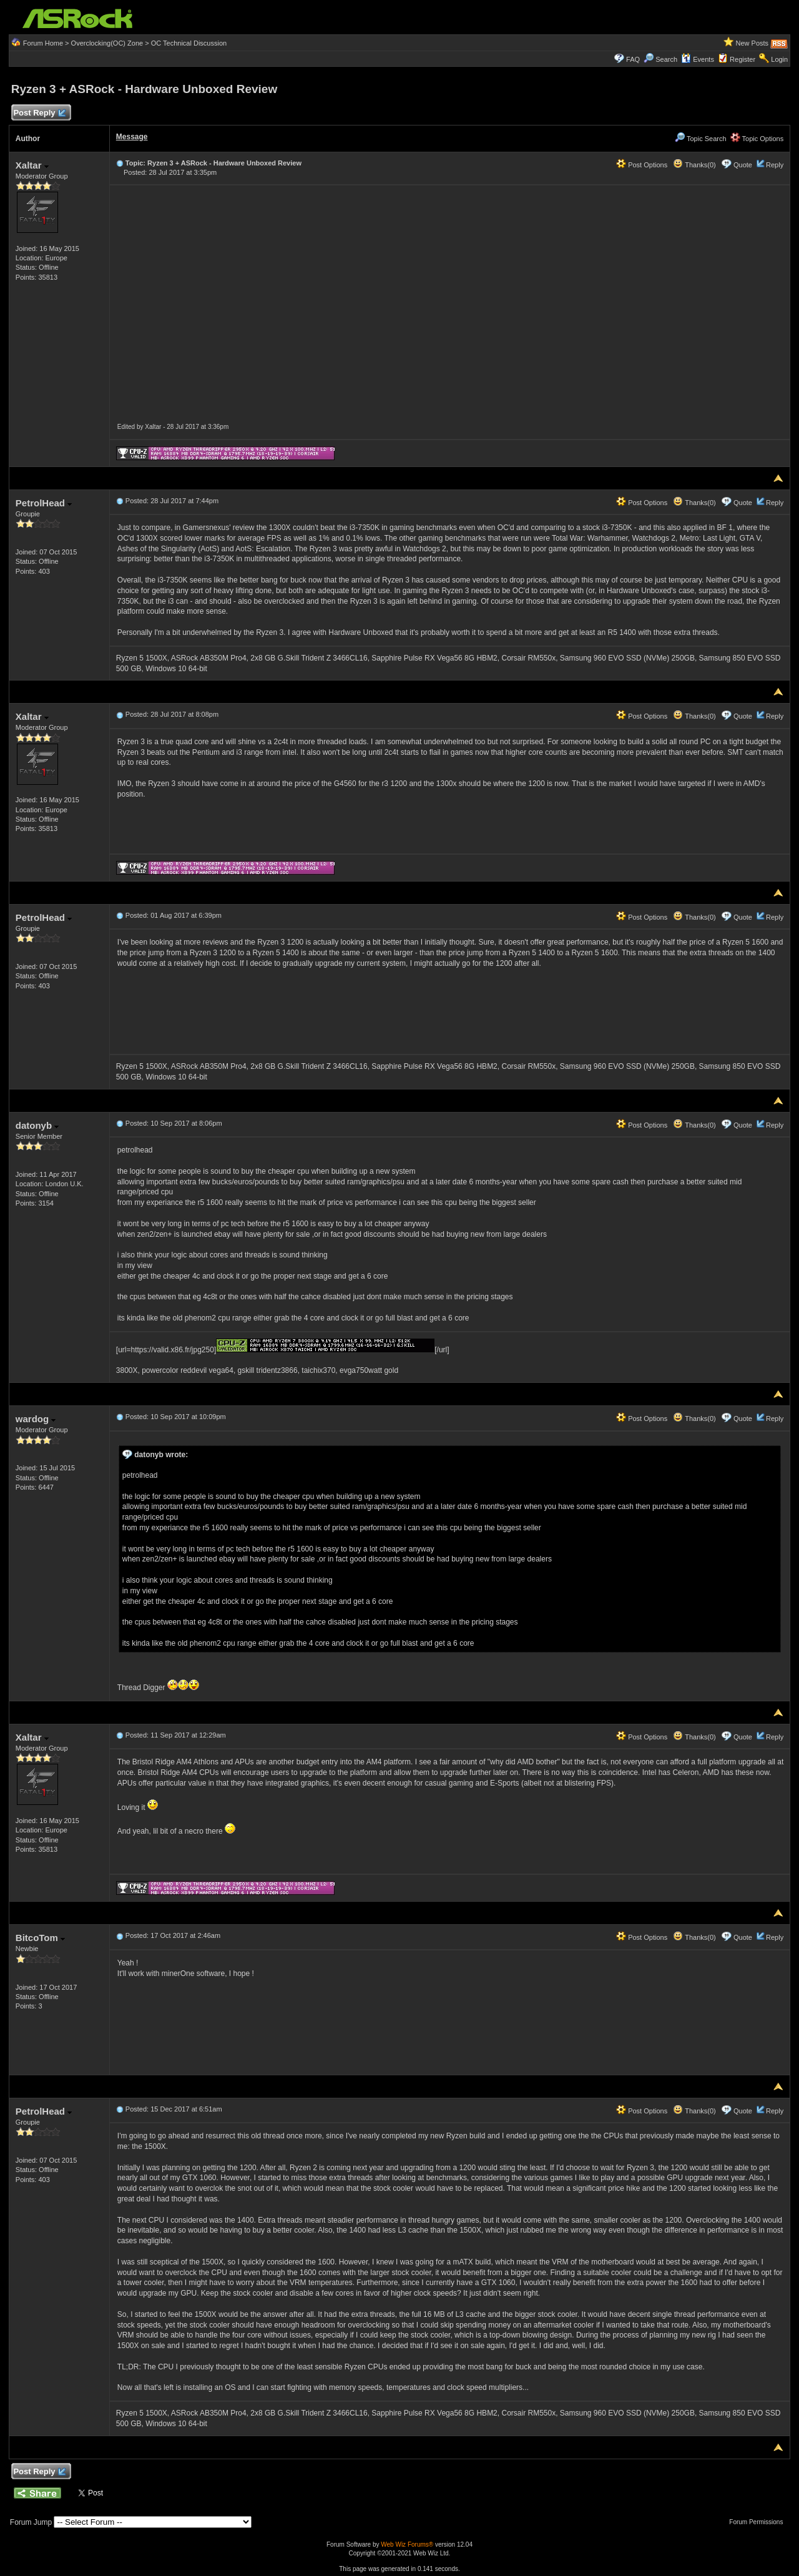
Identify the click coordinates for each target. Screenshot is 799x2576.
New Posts (752, 43)
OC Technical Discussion (189, 43)
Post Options (641, 165)
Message (132, 136)
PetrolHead (44, 503)
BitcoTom (40, 1937)
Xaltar (32, 165)
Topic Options (757, 138)
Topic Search (700, 138)
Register (742, 59)
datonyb (37, 1125)
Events (697, 59)
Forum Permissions (759, 2522)
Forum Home (43, 43)
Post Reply (39, 113)
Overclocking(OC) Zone (107, 43)
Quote (742, 165)
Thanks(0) (694, 165)
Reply (774, 165)
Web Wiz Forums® (407, 2544)
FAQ (633, 59)
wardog (36, 1418)
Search (666, 59)
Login (779, 59)
